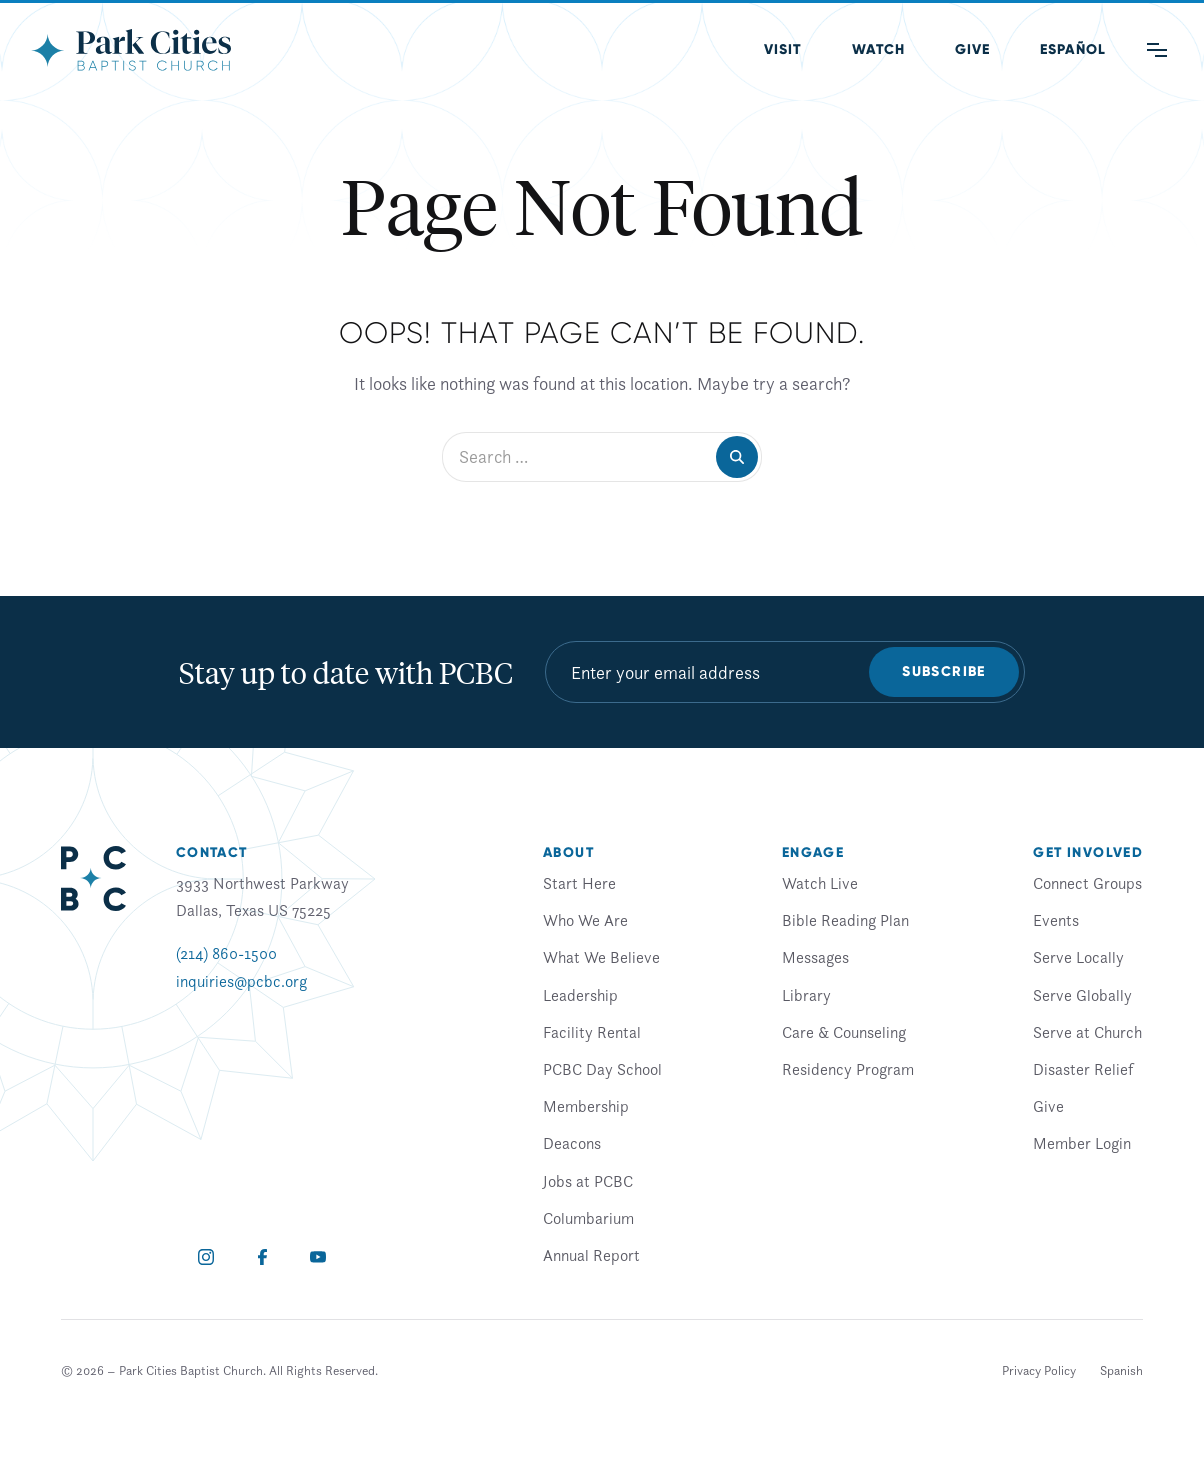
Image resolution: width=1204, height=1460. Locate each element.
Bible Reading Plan (845, 920)
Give (972, 49)
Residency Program (848, 1069)
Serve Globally (1082, 995)
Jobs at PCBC (588, 1181)
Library (806, 995)
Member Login (1082, 1143)
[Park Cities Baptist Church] (131, 50)
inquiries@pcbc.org (241, 981)
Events (1056, 920)
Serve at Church (1087, 1032)
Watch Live (820, 883)
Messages (815, 957)
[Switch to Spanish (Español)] (1073, 50)
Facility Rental (592, 1032)
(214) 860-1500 (226, 953)
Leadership (580, 995)
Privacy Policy (1039, 1370)
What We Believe (601, 957)
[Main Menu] (1157, 50)
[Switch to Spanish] (1121, 1371)
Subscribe (944, 671)
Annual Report (591, 1255)
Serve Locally (1078, 957)
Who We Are (585, 920)
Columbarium (588, 1218)
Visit (783, 49)
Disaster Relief (1083, 1069)
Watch (878, 49)
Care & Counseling (844, 1032)
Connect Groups (1087, 883)
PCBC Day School (602, 1069)
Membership (586, 1106)
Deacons (572, 1143)
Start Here (579, 883)
